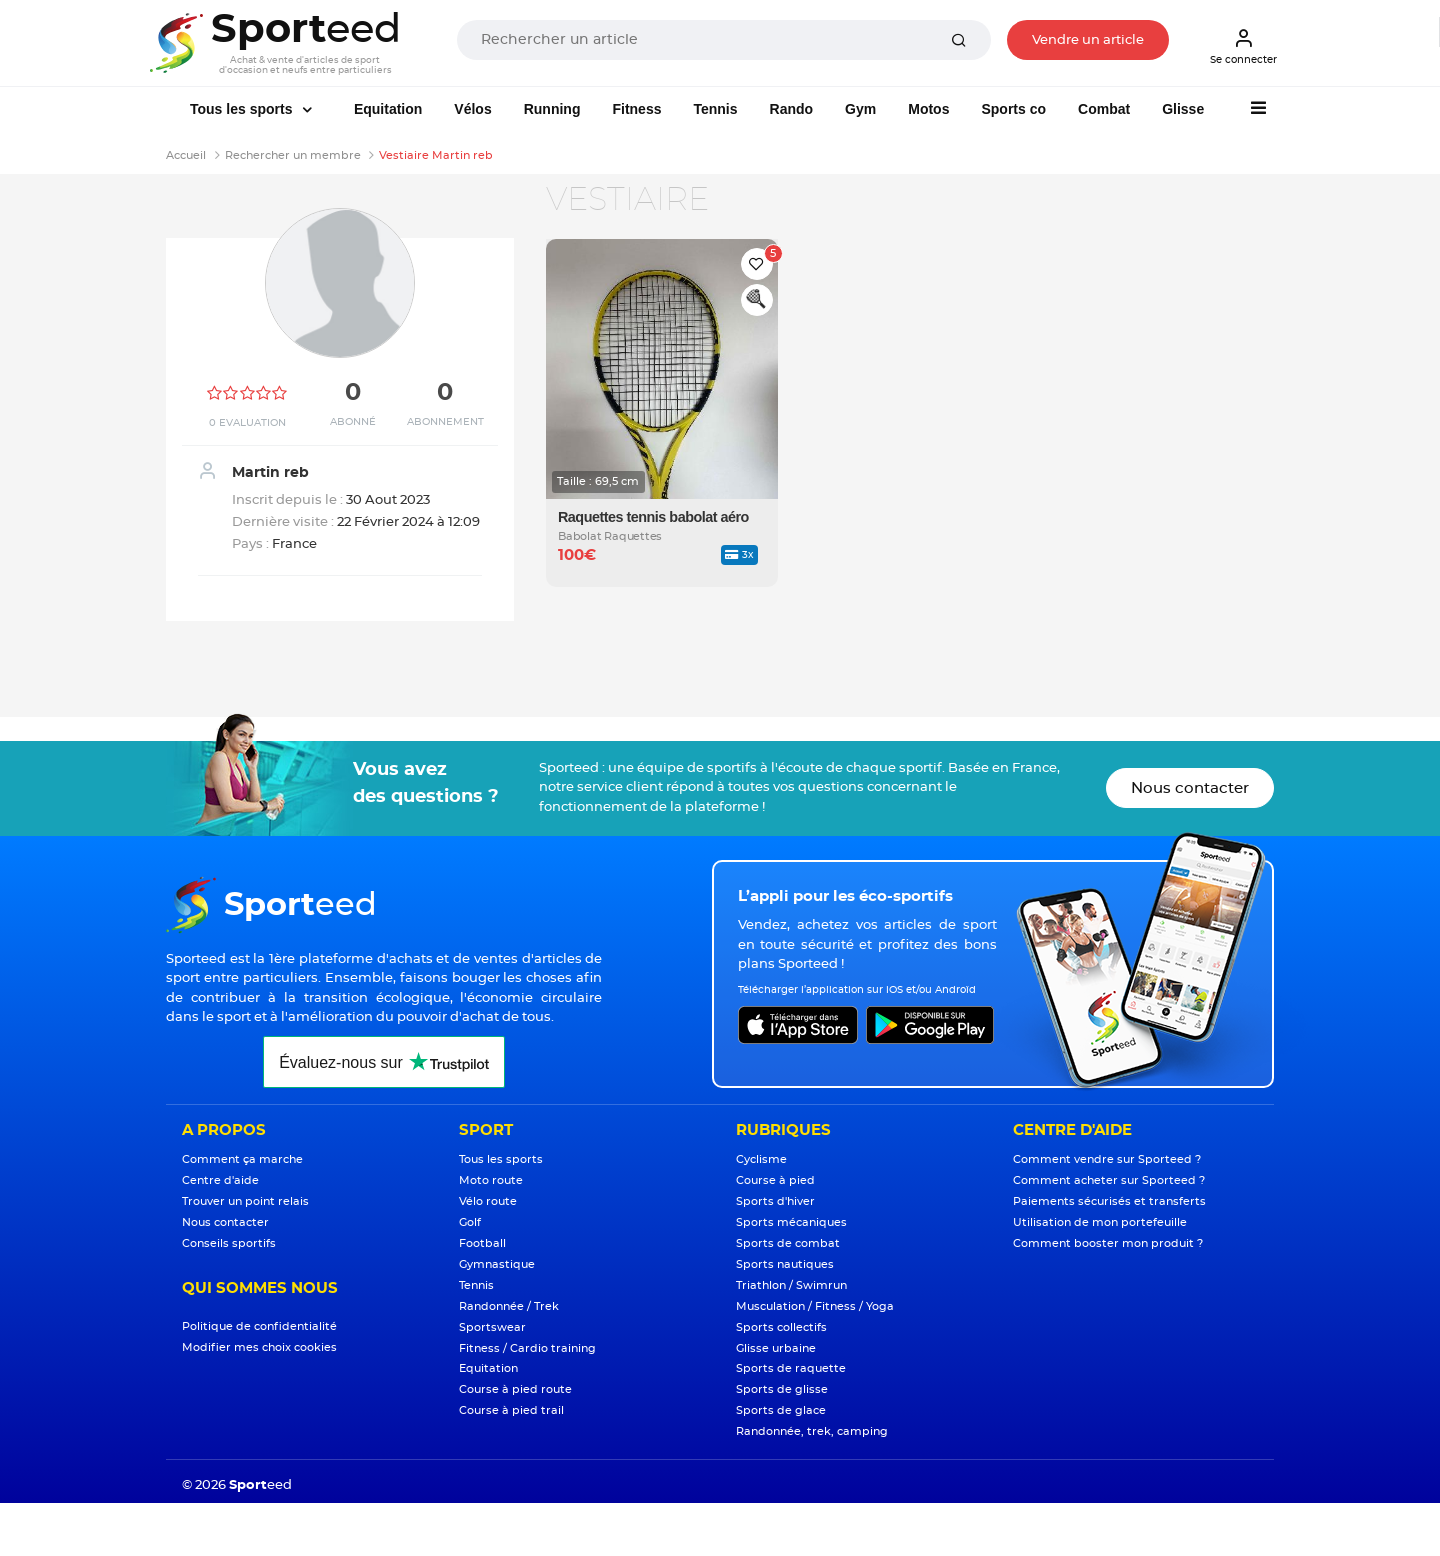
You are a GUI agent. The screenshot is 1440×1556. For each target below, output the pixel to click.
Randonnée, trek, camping (812, 1431)
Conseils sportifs (229, 1243)
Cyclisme (761, 1159)
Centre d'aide (220, 1180)
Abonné (353, 422)
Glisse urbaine (776, 1348)
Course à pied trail (511, 1410)
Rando (792, 109)
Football (482, 1243)
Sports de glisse (782, 1389)
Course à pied (775, 1180)
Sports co (1013, 109)
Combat (1104, 109)
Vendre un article (1088, 40)
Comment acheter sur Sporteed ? (1109, 1180)
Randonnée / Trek (509, 1306)
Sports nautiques (785, 1264)
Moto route (491, 1180)
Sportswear (492, 1327)
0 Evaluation (247, 423)
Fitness (636, 109)
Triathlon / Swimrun (791, 1285)
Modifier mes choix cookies (259, 1347)
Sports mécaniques (791, 1222)
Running (552, 109)
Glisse (1183, 109)
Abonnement (445, 422)
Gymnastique (497, 1264)
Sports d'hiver (775, 1201)
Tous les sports (243, 109)
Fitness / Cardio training (527, 1348)
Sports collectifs (781, 1327)
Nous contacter (1190, 788)
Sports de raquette (791, 1368)
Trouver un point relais (245, 1201)
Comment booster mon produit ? (1108, 1243)
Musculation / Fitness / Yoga (815, 1306)
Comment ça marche (242, 1159)
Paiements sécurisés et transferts (1109, 1201)
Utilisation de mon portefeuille (1100, 1222)
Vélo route (488, 1201)
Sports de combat (788, 1243)
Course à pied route (515, 1389)
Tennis (715, 109)
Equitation (388, 109)
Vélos (472, 109)
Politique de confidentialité (259, 1326)
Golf (470, 1222)
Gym (860, 109)
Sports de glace (781, 1410)
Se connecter (1243, 46)
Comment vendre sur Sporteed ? (1107, 1159)
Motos (928, 109)
